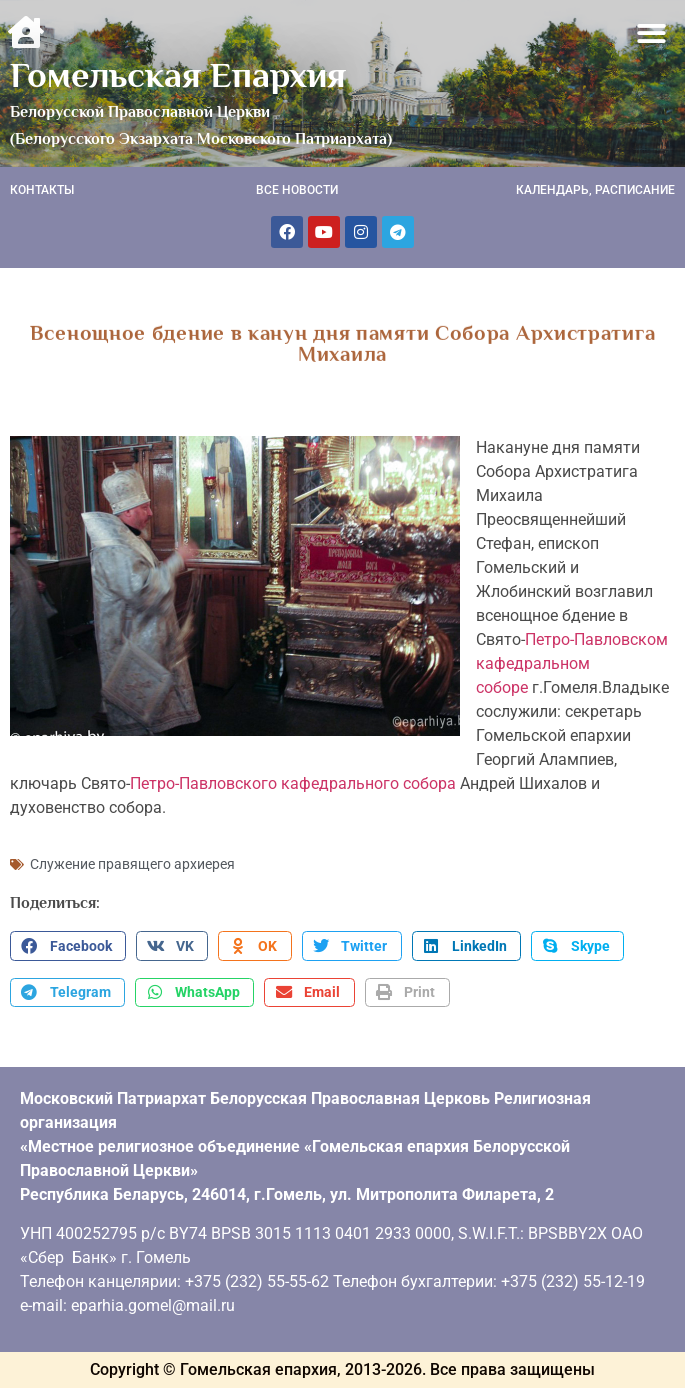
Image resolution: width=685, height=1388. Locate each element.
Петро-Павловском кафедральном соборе (572, 663)
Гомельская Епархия (178, 75)
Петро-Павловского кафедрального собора (293, 783)
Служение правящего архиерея (132, 864)
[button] (652, 33)
